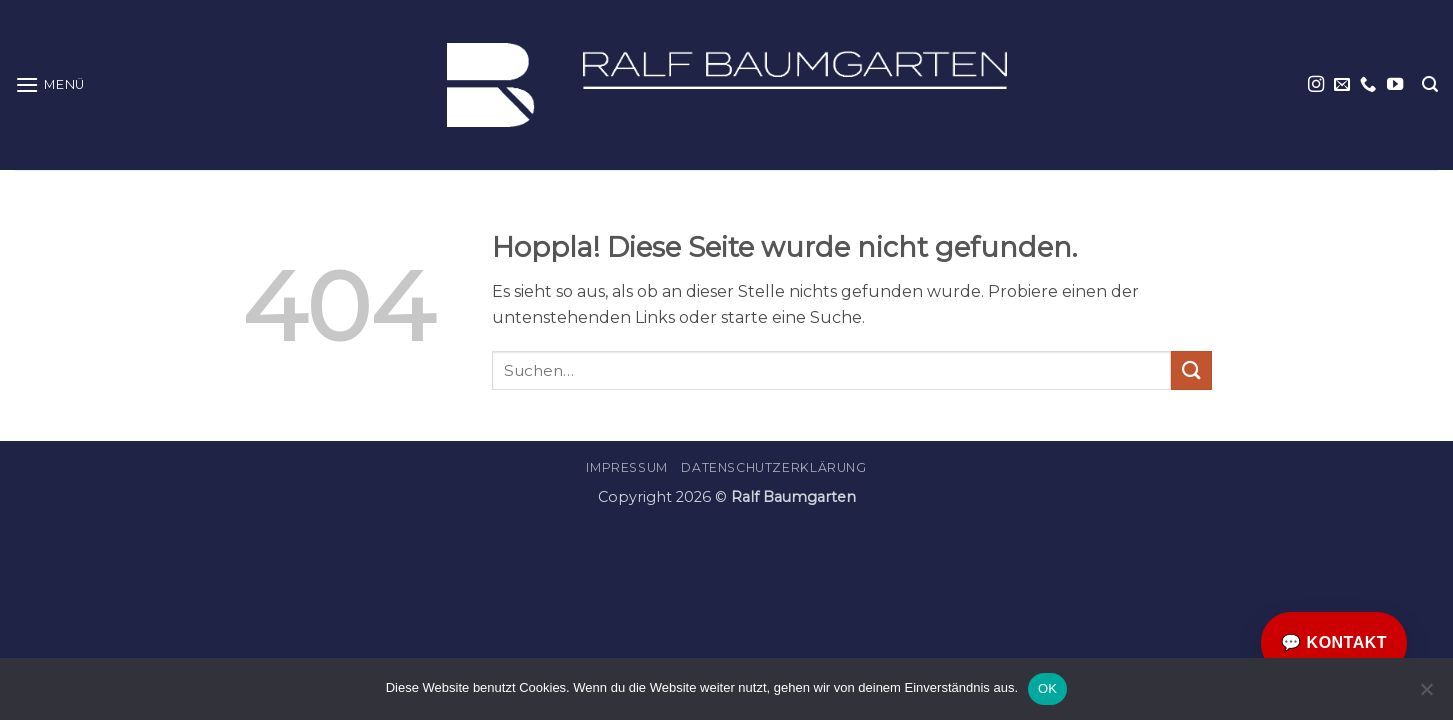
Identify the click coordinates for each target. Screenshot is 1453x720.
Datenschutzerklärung (773, 467)
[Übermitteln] (1191, 370)
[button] (50, 84)
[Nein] (1426, 695)
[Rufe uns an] (1368, 85)
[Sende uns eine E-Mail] (1342, 85)
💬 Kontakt (1334, 642)
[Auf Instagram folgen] (1316, 85)
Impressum (627, 467)
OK (1047, 688)
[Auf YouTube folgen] (1395, 85)
